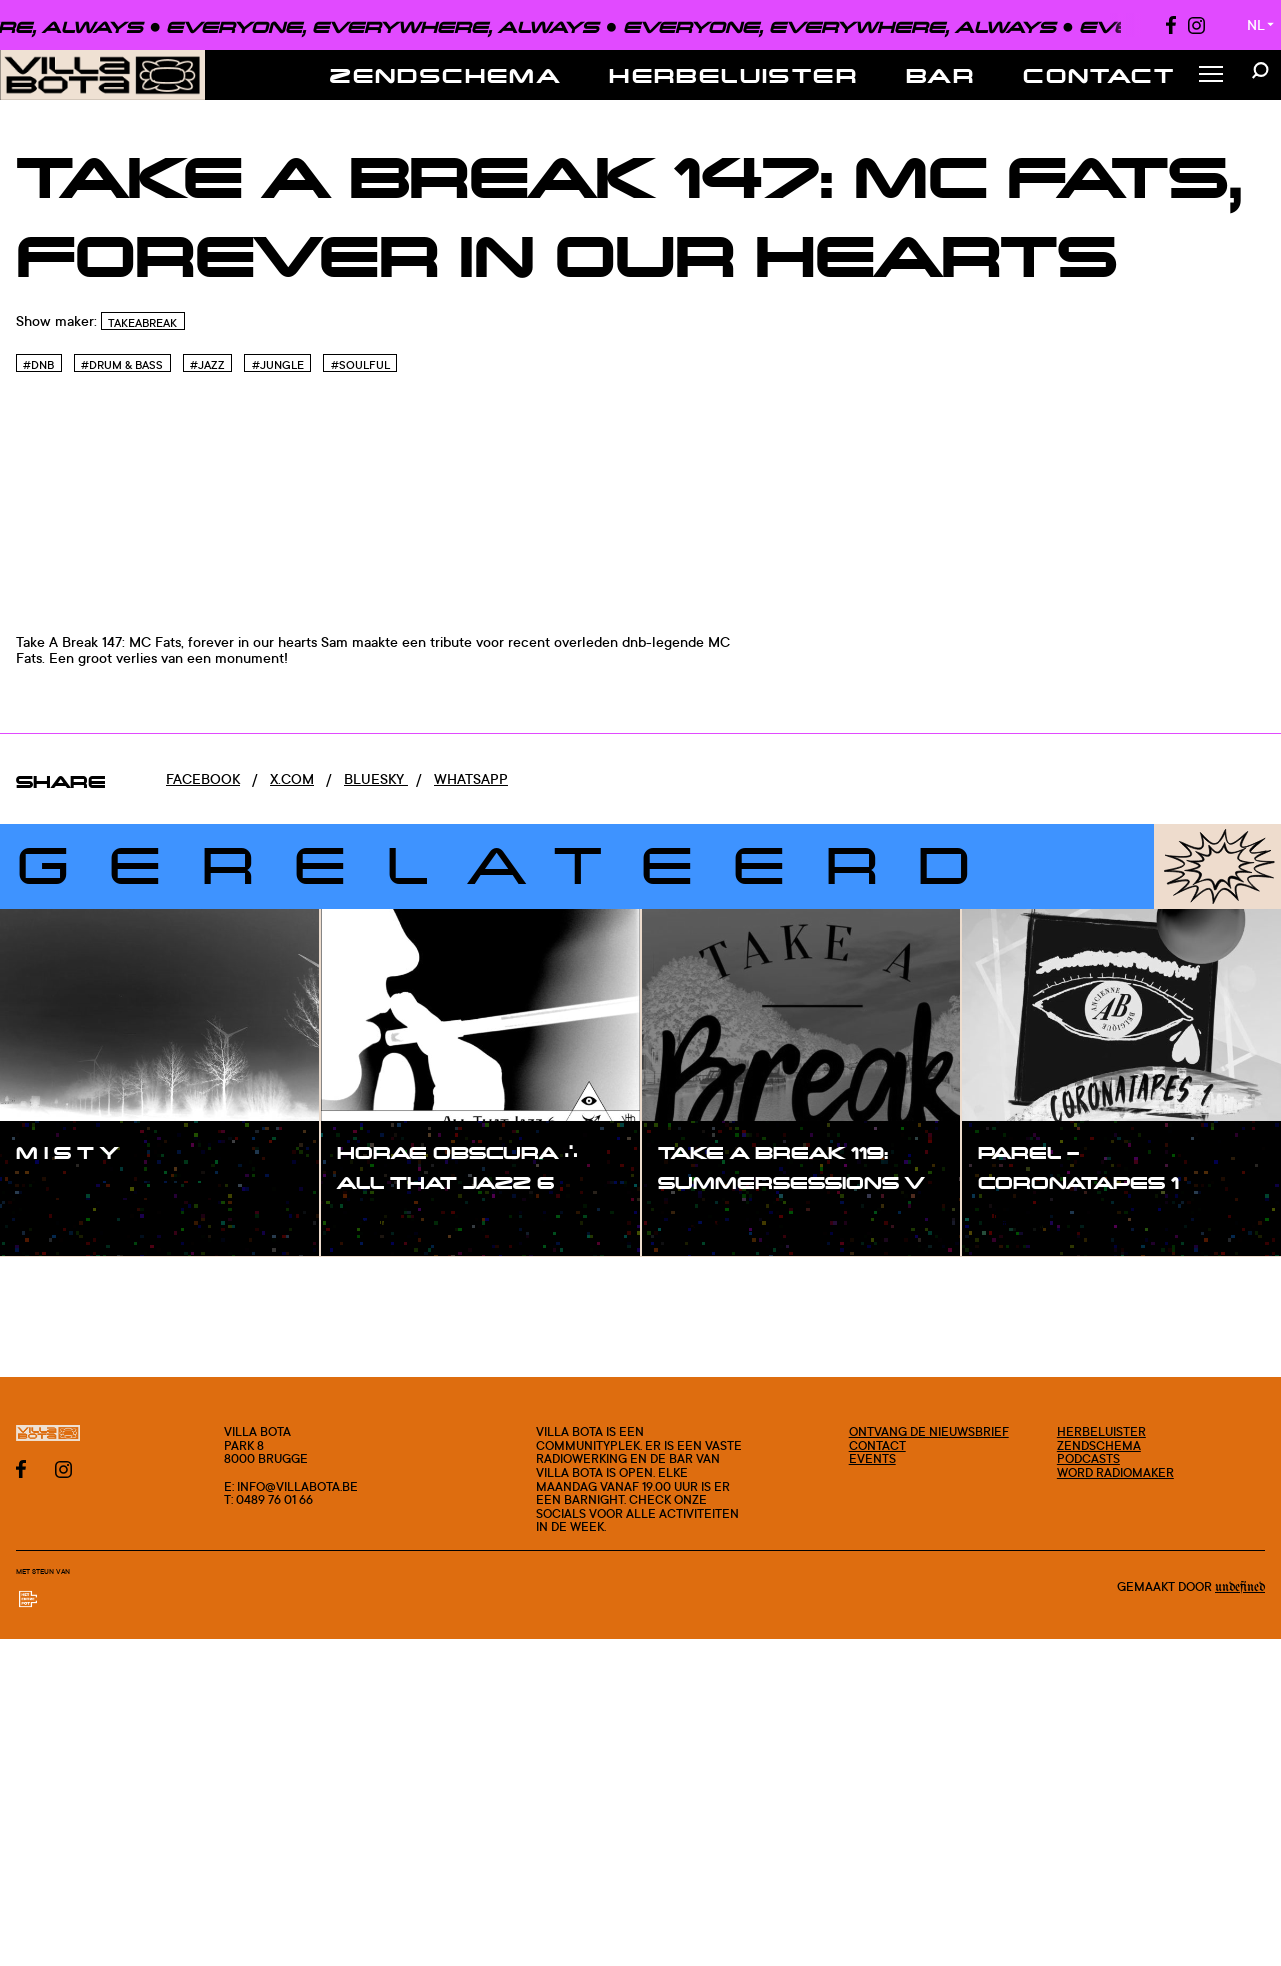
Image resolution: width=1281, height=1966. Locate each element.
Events (872, 1458)
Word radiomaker (1115, 1472)
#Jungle (278, 365)
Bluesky (376, 778)
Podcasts (1088, 1458)
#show (60, 1194)
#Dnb (38, 365)
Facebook (203, 778)
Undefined (1240, 1587)
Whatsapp (471, 778)
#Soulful (360, 365)
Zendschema (445, 75)
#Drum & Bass (122, 365)
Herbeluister (733, 75)
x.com (292, 778)
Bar (940, 75)
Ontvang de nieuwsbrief (929, 1431)
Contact (1099, 75)
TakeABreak (142, 323)
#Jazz (207, 365)
